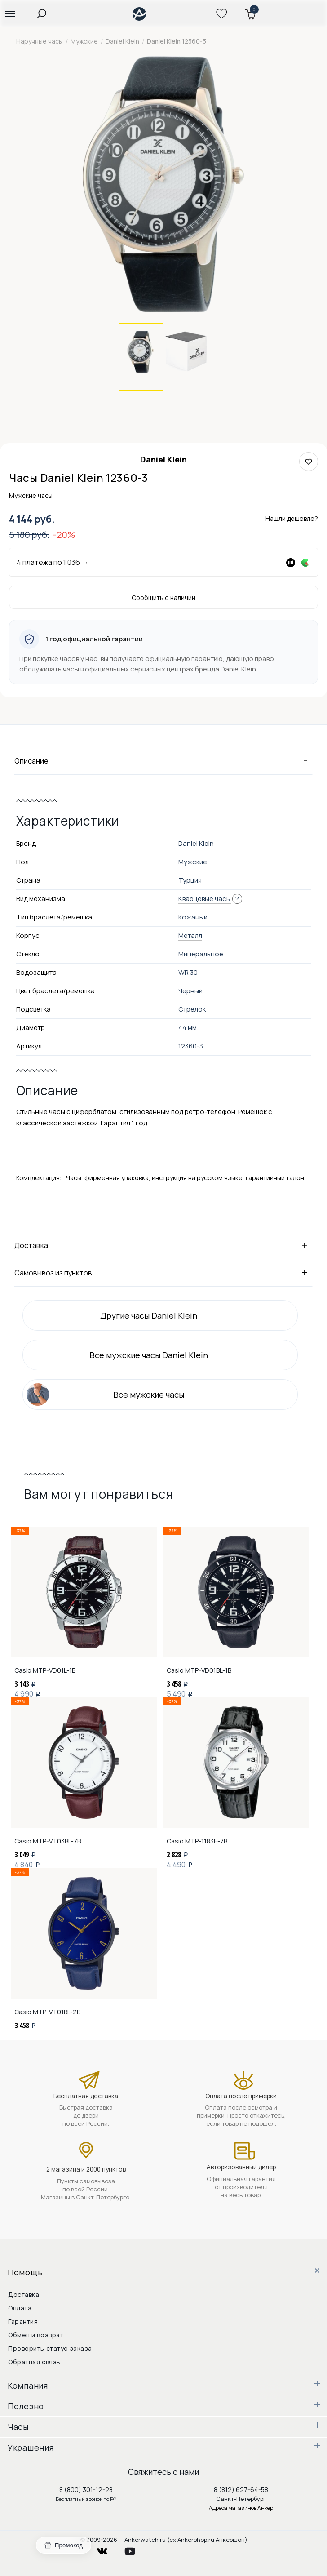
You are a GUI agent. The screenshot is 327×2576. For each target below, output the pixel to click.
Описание (163, 760)
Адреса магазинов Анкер (241, 2508)
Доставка (163, 1245)
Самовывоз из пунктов (163, 1272)
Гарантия (23, 2321)
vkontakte (108, 2548)
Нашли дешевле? (291, 518)
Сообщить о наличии (163, 597)
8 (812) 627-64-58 (241, 2489)
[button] (10, 13)
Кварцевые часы (204, 898)
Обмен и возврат (35, 2335)
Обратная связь (34, 2362)
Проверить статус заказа (50, 2348)
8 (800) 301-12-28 (86, 2489)
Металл (190, 935)
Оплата (19, 2308)
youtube (135, 2548)
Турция (190, 880)
